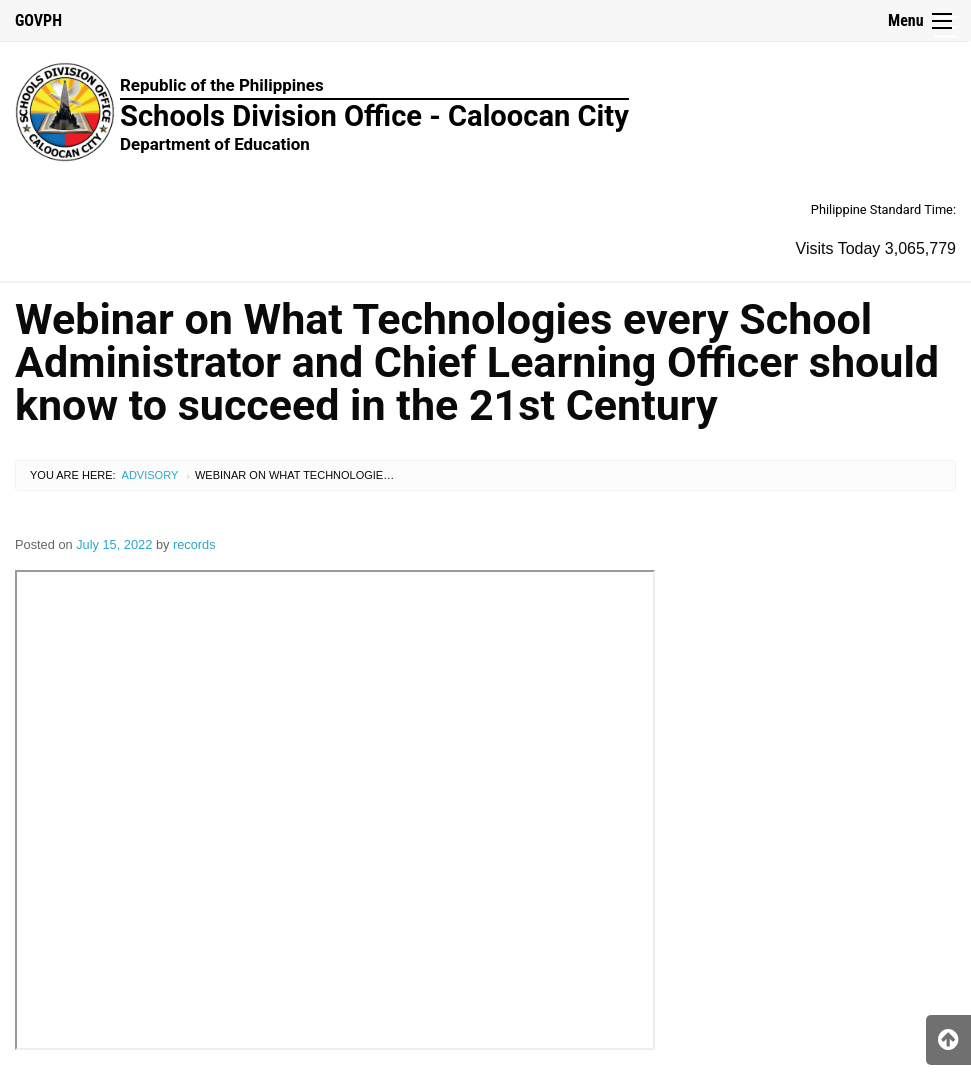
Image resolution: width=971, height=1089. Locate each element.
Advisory (150, 475)
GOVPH (38, 20)
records (194, 544)
